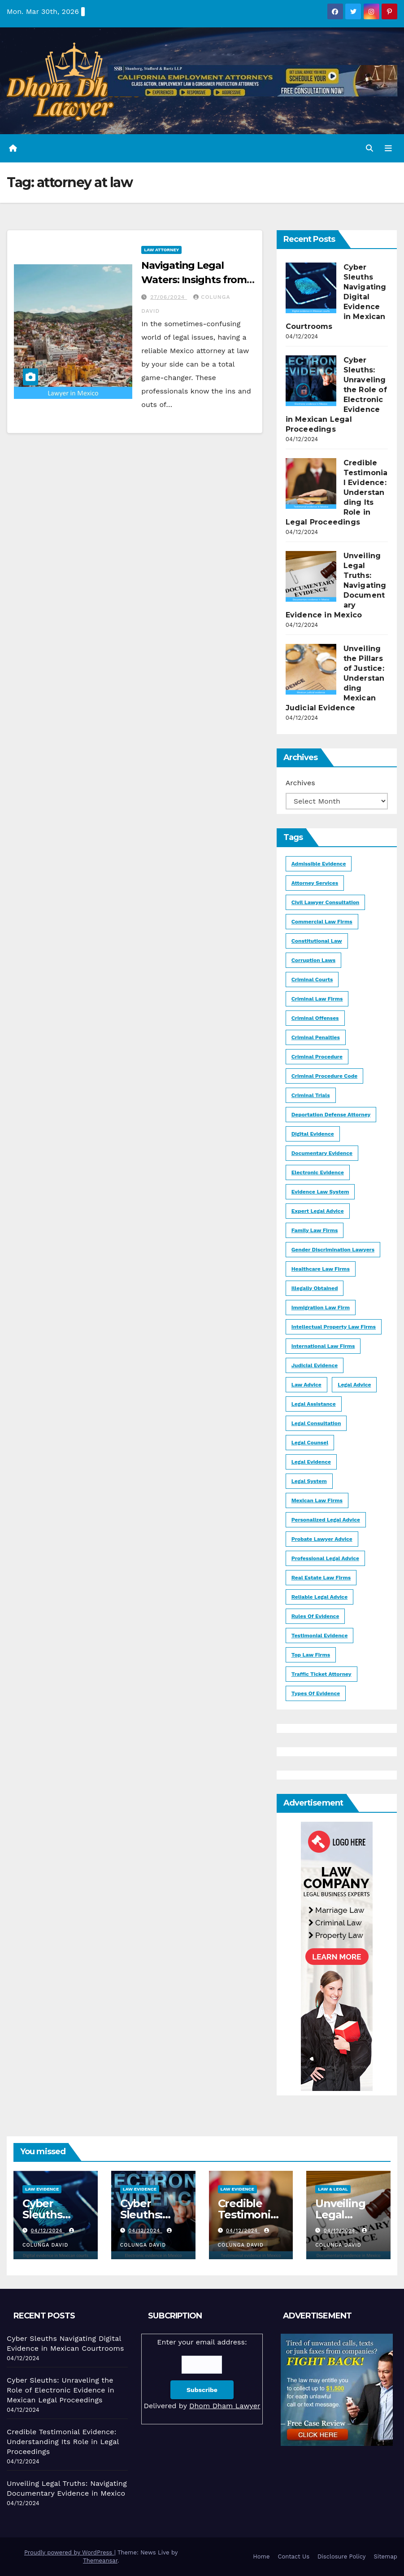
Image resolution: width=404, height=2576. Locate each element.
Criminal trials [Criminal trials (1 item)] (310, 1095)
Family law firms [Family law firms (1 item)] (314, 1230)
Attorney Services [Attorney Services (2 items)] (315, 883)
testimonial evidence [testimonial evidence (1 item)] (319, 1635)
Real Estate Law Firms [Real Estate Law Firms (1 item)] (321, 1577)
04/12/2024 (48, 2231)
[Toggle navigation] (388, 148)
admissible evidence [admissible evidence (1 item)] (318, 864)
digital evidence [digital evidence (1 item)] (312, 1134)
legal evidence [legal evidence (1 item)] (311, 1462)
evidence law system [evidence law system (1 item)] (320, 1192)
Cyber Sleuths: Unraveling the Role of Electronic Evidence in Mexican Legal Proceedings (60, 2390)
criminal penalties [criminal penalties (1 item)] (315, 1037)
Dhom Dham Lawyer (225, 2405)
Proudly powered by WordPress (69, 2552)
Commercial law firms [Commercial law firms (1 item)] (321, 921)
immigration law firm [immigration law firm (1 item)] (320, 1307)
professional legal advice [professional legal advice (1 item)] (325, 1558)
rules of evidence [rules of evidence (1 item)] (315, 1616)
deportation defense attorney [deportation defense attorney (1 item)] (331, 1114)
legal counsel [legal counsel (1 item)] (309, 1442)
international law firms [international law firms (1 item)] (323, 1346)
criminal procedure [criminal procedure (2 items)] (317, 1057)
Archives (300, 782)
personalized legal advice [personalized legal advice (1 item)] (325, 1520)
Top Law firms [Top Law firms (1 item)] (310, 1655)
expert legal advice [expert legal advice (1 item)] (317, 1211)
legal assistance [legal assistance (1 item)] (313, 1404)
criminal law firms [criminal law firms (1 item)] (317, 999)
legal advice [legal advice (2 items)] (354, 1385)
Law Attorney (161, 249)
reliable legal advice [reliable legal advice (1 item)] (319, 1597)
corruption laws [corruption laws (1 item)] (313, 960)
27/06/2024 (168, 297)
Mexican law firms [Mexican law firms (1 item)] (317, 1500)
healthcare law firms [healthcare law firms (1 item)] (320, 1269)
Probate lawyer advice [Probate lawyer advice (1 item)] (321, 1539)
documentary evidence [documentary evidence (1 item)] (321, 1153)
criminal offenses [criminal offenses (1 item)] (315, 1018)
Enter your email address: (201, 2375)
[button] (369, 148)
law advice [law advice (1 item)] (306, 1385)
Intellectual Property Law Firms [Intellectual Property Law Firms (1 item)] (333, 1327)
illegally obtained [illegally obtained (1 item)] (314, 1288)
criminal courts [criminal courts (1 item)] (312, 979)
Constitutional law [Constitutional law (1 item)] (316, 941)
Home (261, 2556)
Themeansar (100, 2560)
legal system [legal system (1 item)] (309, 1481)
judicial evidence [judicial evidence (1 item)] (314, 1365)
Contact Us (293, 2556)
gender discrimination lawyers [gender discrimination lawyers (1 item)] (332, 1249)
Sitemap (385, 2556)
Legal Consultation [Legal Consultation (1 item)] (316, 1423)
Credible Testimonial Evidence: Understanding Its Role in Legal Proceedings (63, 2441)
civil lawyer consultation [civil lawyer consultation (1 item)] (325, 902)
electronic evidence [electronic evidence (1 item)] (317, 1172)
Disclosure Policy (341, 2556)
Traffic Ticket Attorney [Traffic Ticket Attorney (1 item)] (321, 1674)
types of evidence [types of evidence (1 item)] (315, 1693)
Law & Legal (333, 2189)
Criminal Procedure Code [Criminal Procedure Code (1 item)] (324, 1076)
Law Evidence (42, 2189)
